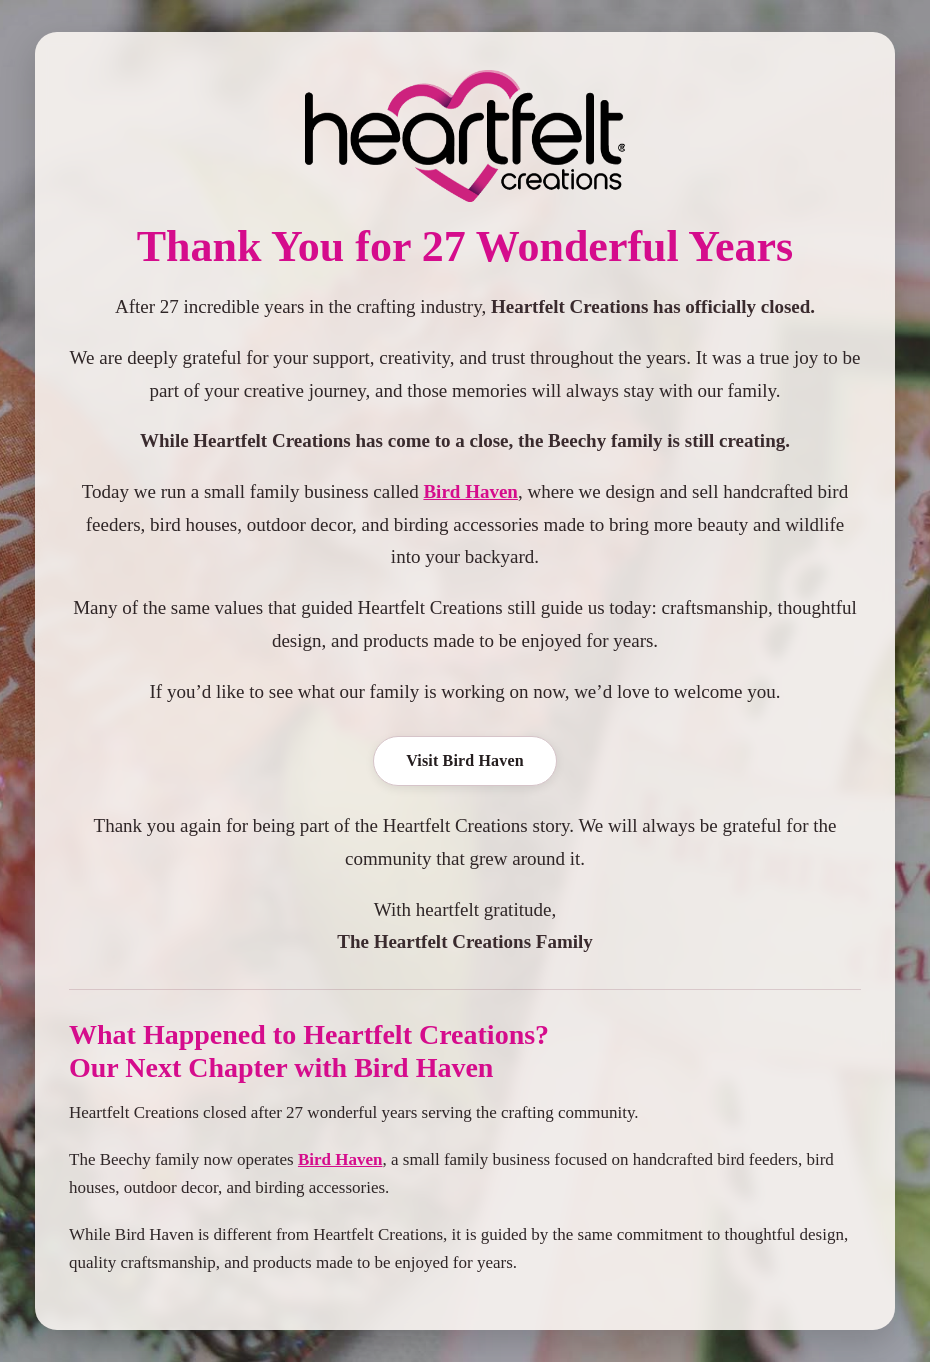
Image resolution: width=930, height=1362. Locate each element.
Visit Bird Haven (465, 760)
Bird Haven (470, 491)
